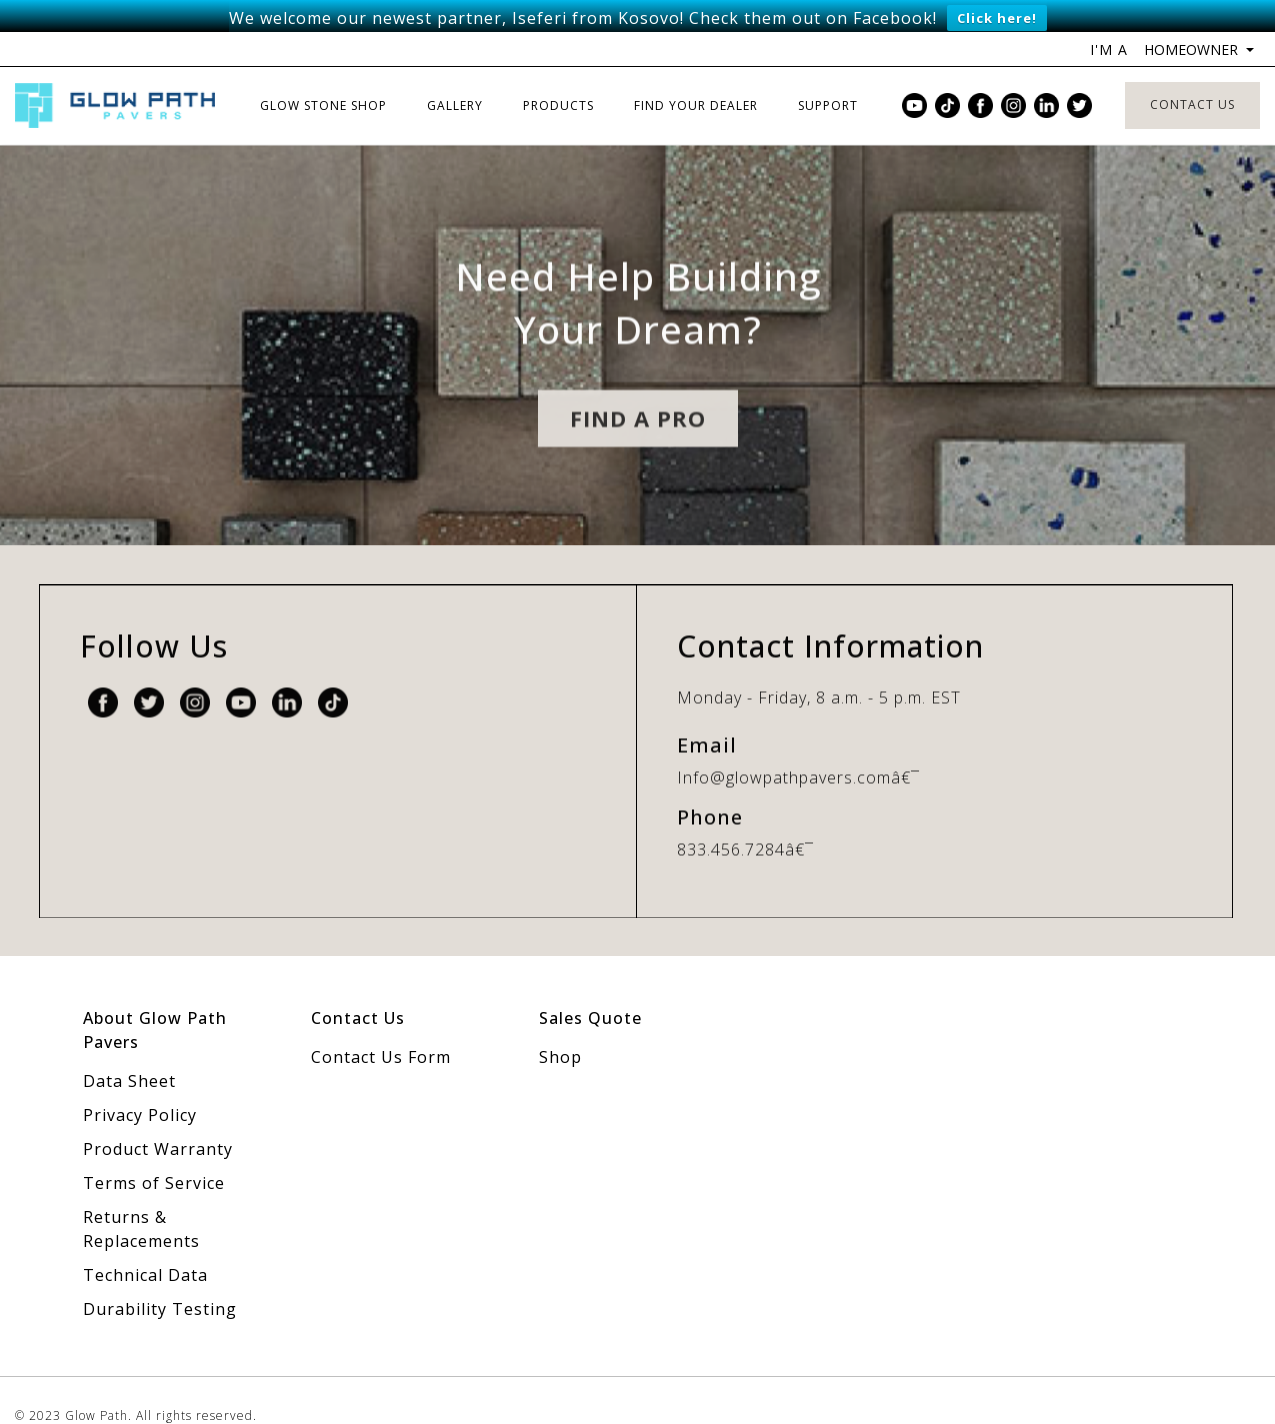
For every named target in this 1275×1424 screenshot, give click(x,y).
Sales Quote (590, 990)
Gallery (455, 77)
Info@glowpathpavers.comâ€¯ (798, 767)
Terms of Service (154, 1155)
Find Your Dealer (696, 77)
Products (558, 77)
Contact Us (1192, 76)
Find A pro (638, 424)
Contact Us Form (381, 1029)
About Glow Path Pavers (155, 1002)
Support (828, 77)
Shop (560, 1029)
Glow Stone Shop (323, 77)
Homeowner (1193, 21)
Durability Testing (160, 1281)
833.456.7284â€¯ (745, 839)
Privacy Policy (140, 1087)
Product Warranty (158, 1121)
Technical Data (145, 1247)
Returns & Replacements (141, 1201)
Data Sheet (129, 1053)
